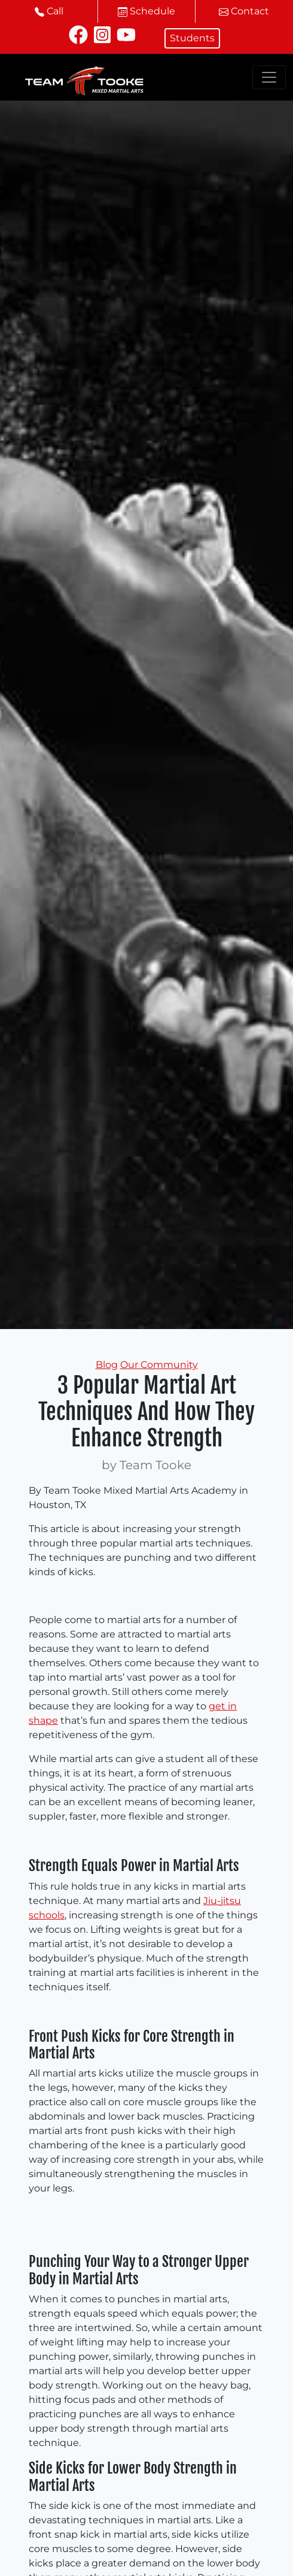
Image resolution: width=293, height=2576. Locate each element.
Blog (107, 1364)
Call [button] (49, 11)
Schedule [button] (146, 11)
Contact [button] (244, 11)
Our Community (159, 1364)
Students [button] (192, 38)
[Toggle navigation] (269, 77)
